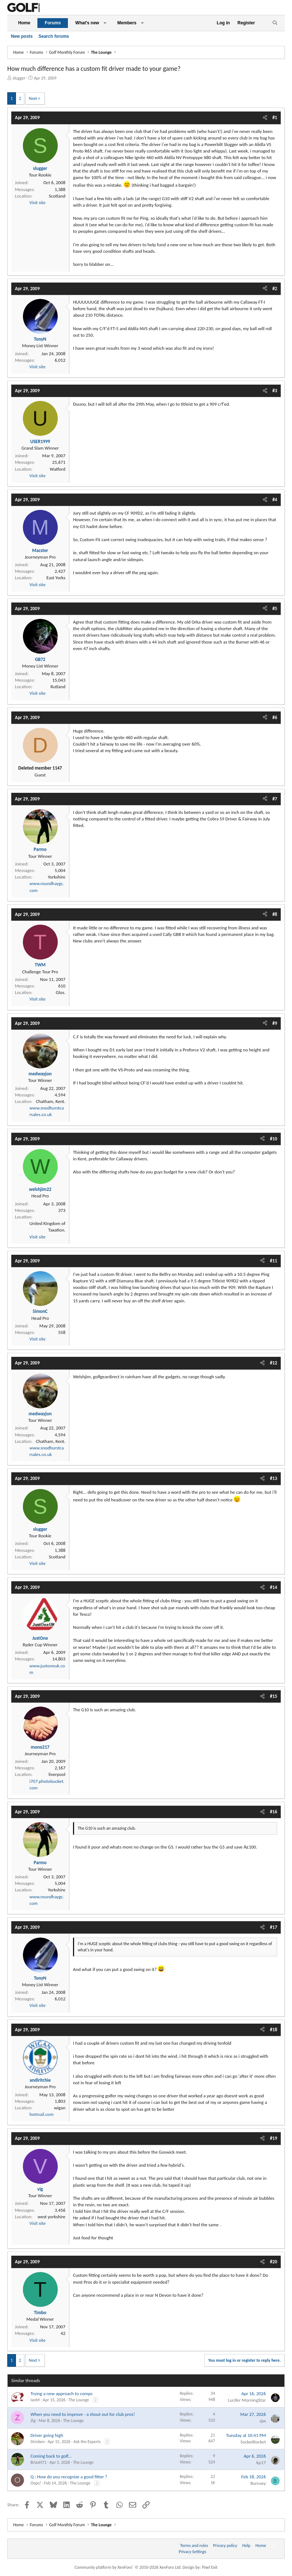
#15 (273, 1696)
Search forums (53, 36)
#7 (274, 799)
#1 (274, 117)
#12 (273, 1363)
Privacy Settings (192, 2551)
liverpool (57, 1774)
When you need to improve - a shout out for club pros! (83, 2414)
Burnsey (258, 2483)
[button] (105, 23)
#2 (274, 288)
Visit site (37, 202)
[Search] (274, 23)
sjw (263, 2420)
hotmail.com (41, 2114)
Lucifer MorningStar (247, 2400)
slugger (19, 78)
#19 (273, 2138)
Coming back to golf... (51, 2456)
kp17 (261, 2462)
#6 (274, 717)
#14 (273, 1587)
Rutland (57, 686)
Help (246, 2545)
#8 (274, 914)
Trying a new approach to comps (62, 2393)
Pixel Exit (210, 2567)
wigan (59, 2107)
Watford (57, 469)
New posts (22, 36)
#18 (273, 2029)
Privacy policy (225, 2545)
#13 (273, 1478)
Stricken (38, 2441)
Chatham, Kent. (50, 1101)
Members (127, 22)
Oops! (36, 2483)
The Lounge (79, 2399)
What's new (87, 22)
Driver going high (47, 2435)
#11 (273, 1260)
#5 (274, 608)
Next (33, 98)
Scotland (57, 196)
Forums (53, 22)
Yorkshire (56, 877)
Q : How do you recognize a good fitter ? (69, 2476)
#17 (273, 1927)
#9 (274, 1023)
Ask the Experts (87, 2441)
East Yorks (55, 577)
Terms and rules (194, 2545)
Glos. (60, 992)
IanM (35, 2399)
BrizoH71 (38, 2462)
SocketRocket (253, 2442)
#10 (273, 1138)
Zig (33, 2420)
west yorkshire (51, 2216)
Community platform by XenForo (128, 2567)
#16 (273, 1811)
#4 (274, 499)
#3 (274, 390)
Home (24, 22)
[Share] (265, 117)
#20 (273, 2261)
